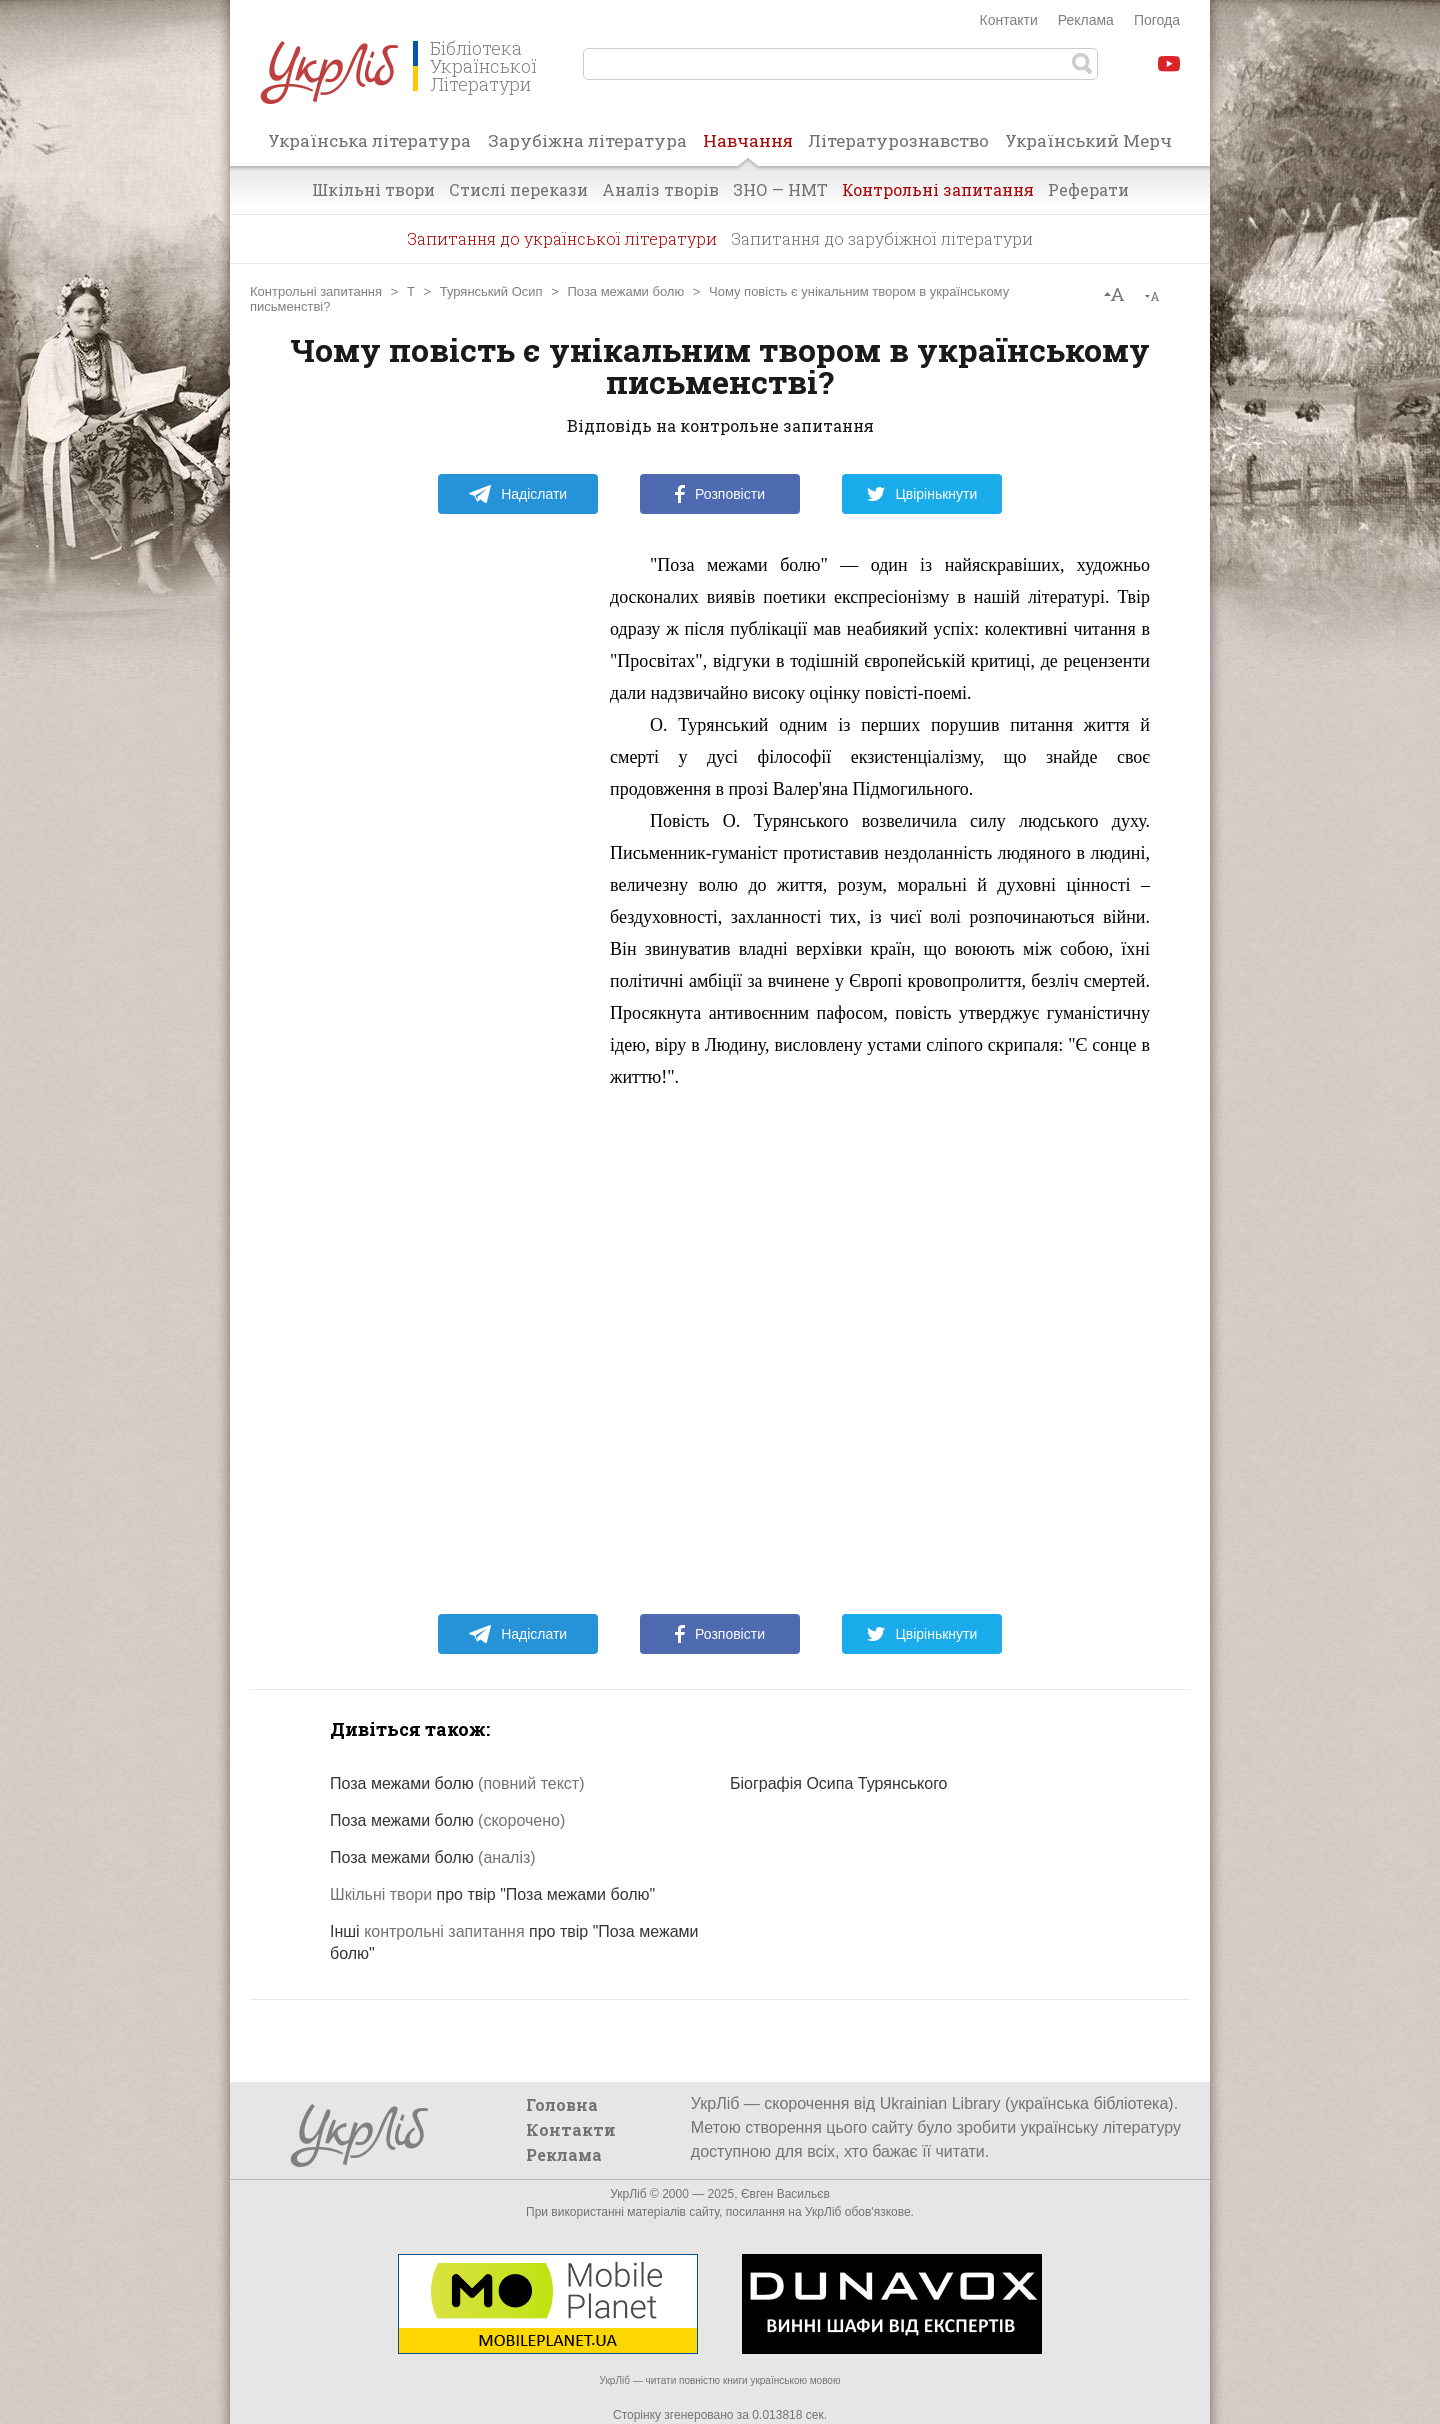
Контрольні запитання (938, 189)
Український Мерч (1088, 140)
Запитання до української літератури (562, 238)
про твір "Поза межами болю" (492, 1894)
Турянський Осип (491, 291)
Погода (1157, 20)
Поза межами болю (625, 291)
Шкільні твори (373, 189)
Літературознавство (898, 140)
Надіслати (517, 494)
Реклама (1086, 20)
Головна (562, 2104)
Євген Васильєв (785, 2194)
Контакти (1009, 20)
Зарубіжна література (587, 140)
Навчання (748, 147)
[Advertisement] (440, 849)
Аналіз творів (660, 189)
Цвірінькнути (922, 494)
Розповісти (720, 494)
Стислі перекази (518, 189)
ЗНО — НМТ (780, 189)
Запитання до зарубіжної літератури (882, 238)
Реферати (1088, 189)
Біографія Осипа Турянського (839, 1783)
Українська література (369, 140)
